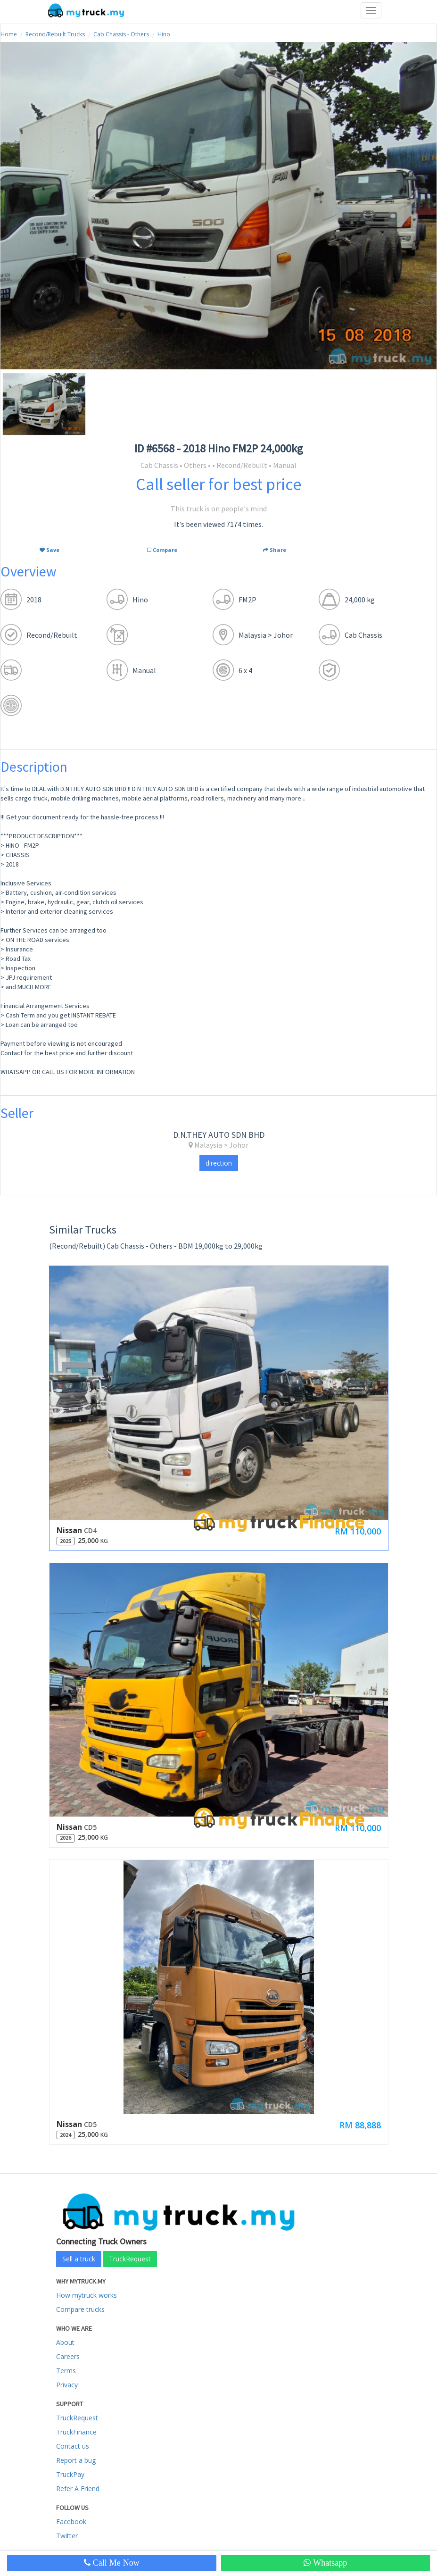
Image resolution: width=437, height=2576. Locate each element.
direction (219, 1163)
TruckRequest (130, 2258)
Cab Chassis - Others (121, 34)
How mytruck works (86, 2295)
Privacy (67, 2384)
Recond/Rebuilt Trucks (55, 34)
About (65, 2342)
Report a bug (76, 2460)
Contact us (72, 2446)
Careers (68, 2356)
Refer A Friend (77, 2488)
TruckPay (70, 2474)
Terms (66, 2370)
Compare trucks (80, 2309)
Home (8, 34)
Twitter (67, 2535)
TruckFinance (76, 2431)
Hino (163, 34)
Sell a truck (78, 2258)
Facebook (71, 2521)
